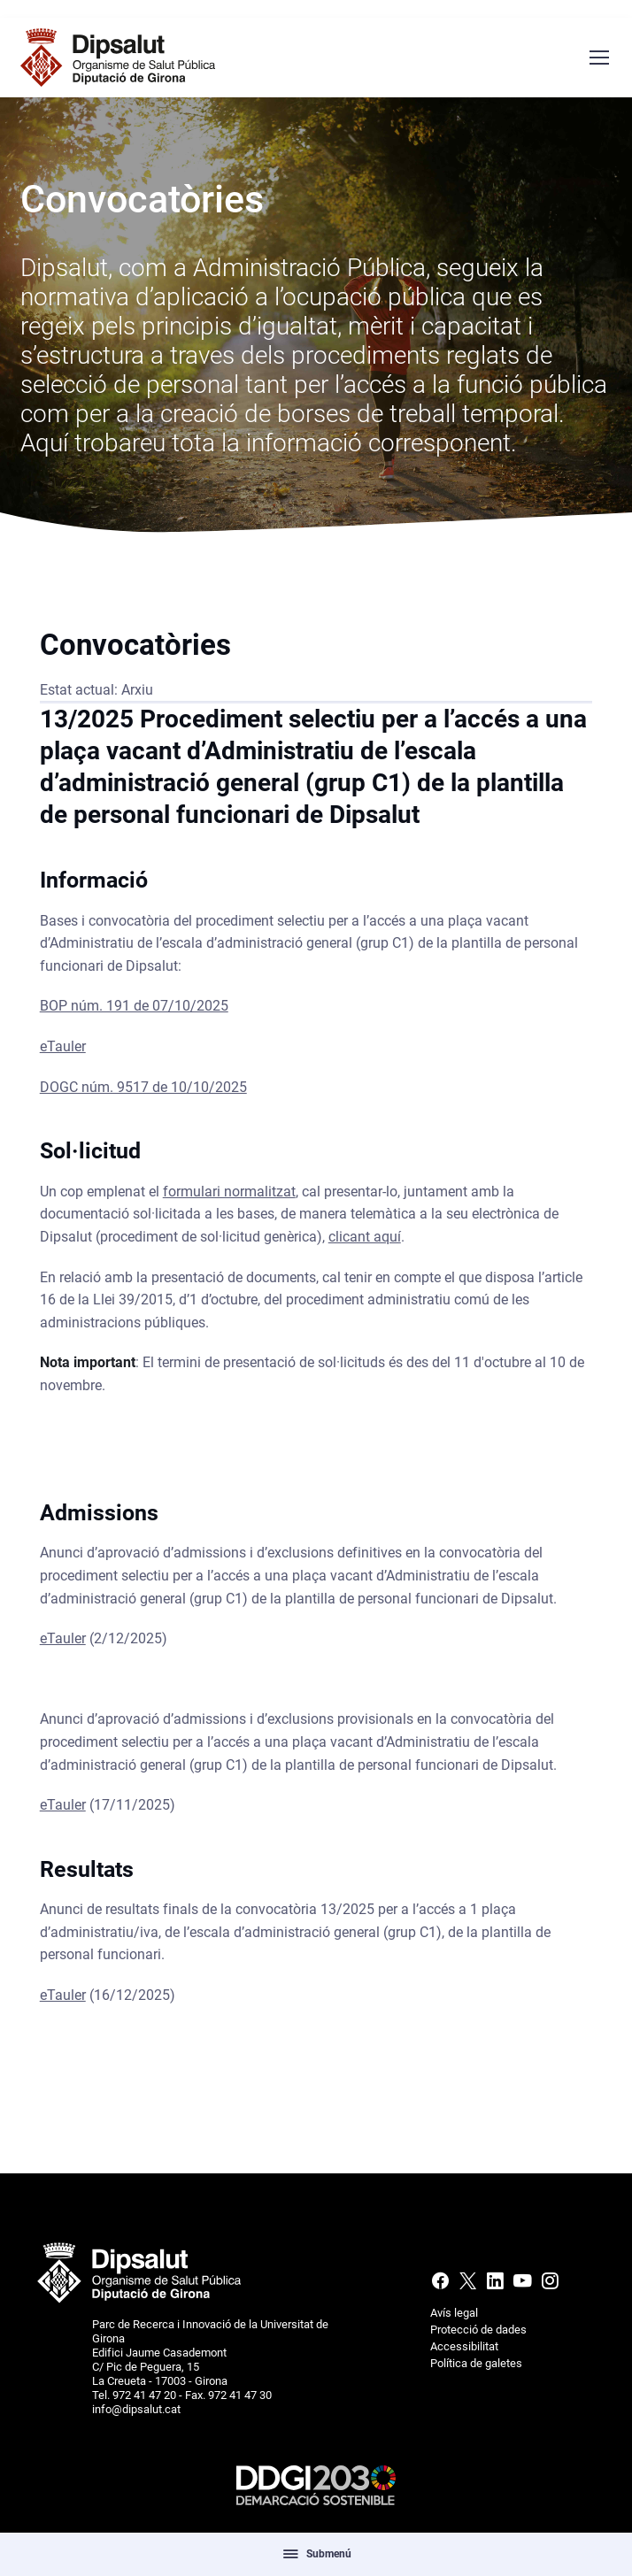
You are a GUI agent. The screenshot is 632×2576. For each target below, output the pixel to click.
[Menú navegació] (598, 57)
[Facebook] (442, 2285)
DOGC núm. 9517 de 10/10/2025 (143, 1093)
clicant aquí (364, 1243)
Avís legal (454, 2312)
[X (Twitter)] (468, 2285)
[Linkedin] (495, 2285)
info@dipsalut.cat (136, 2409)
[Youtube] (522, 2285)
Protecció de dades (478, 2329)
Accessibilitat (464, 2346)
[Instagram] (548, 2285)
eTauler (63, 1053)
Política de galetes (476, 2363)
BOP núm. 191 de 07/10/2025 (134, 1012)
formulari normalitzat (229, 1197)
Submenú (316, 2554)
